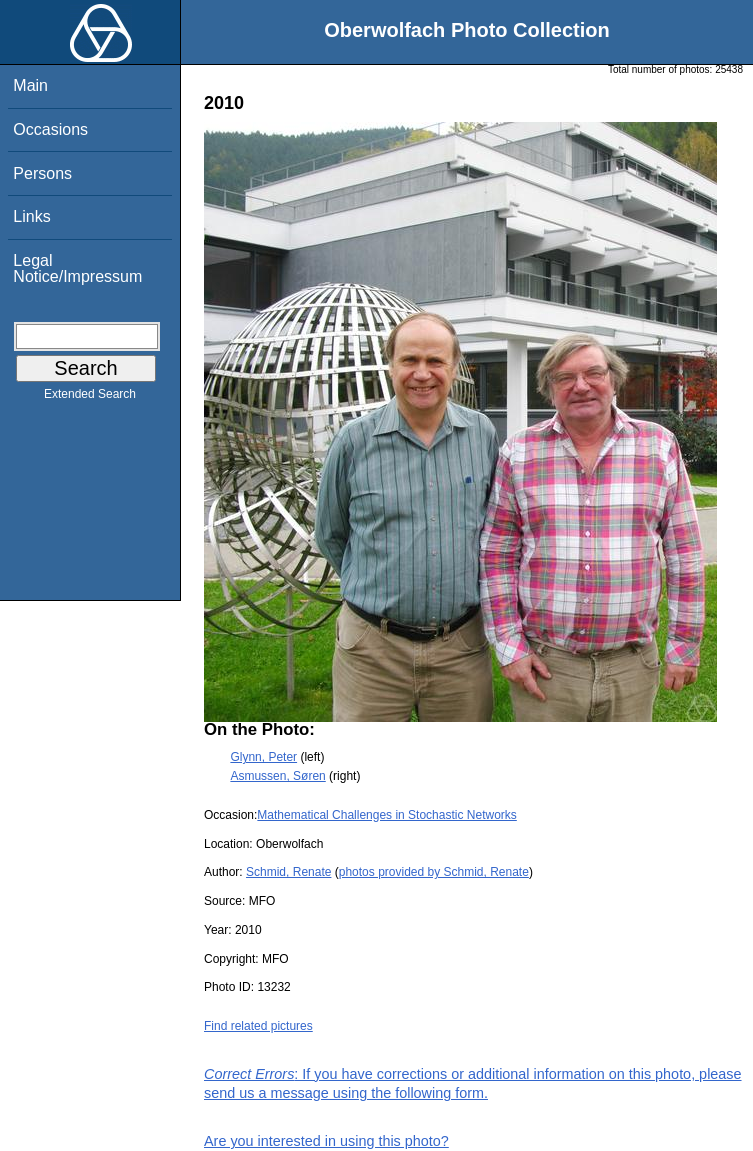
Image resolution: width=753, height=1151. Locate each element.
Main (30, 85)
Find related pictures (258, 1026)
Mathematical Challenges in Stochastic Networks (386, 815)
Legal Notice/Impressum (77, 268)
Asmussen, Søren (277, 776)
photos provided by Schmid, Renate (434, 872)
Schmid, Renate (288, 872)
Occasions (50, 129)
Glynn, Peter (263, 757)
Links (31, 216)
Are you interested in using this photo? (326, 1141)
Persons (42, 173)
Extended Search (90, 398)
